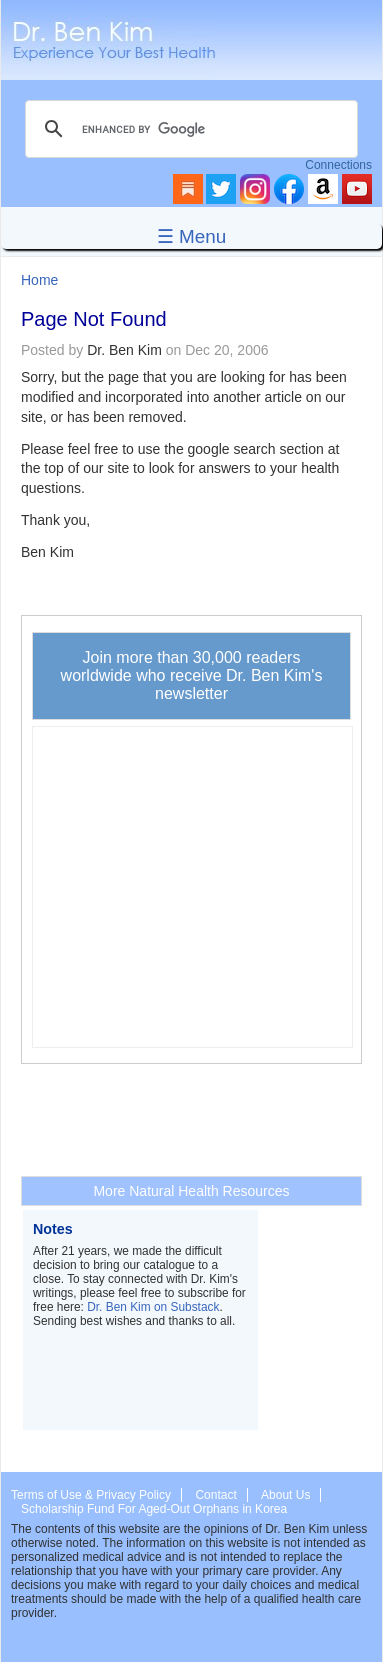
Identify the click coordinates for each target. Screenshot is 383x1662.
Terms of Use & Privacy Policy (91, 1495)
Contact (215, 1495)
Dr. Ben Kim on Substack (153, 1307)
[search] (188, 129)
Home (39, 280)
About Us (285, 1495)
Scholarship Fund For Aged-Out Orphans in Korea (154, 1509)
